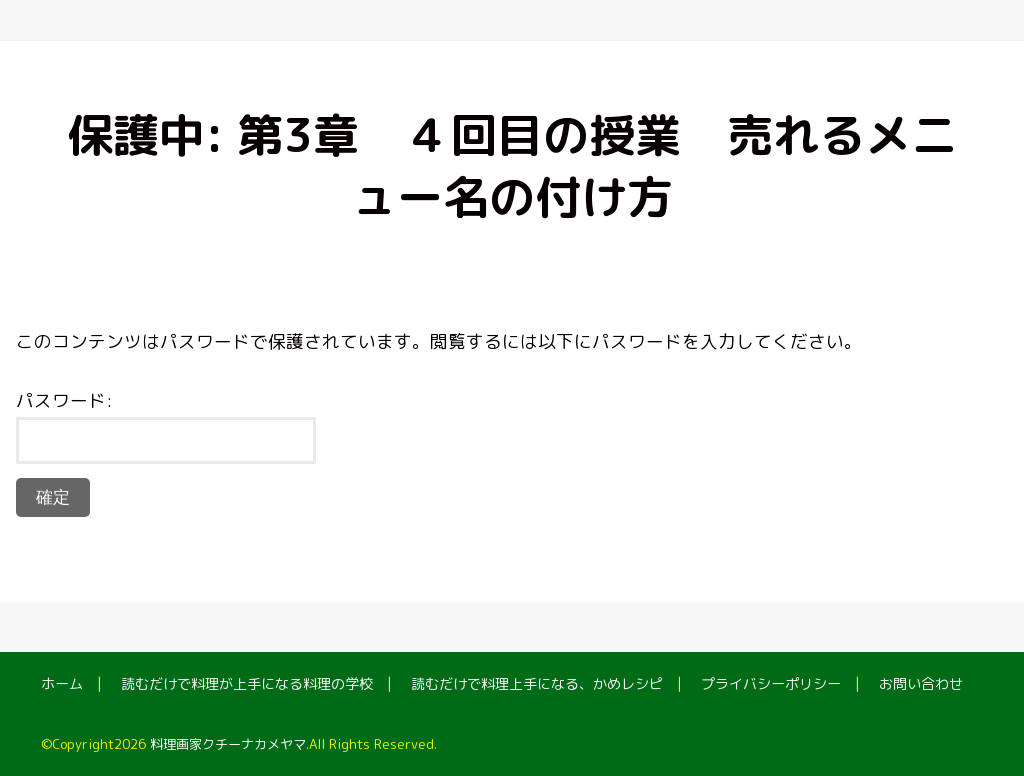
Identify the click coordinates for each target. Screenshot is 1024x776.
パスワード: (166, 426)
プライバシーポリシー (771, 684)
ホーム (62, 684)
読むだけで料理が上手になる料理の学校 (247, 684)
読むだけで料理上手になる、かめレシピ (537, 684)
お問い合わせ (921, 684)
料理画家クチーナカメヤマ (228, 744)
